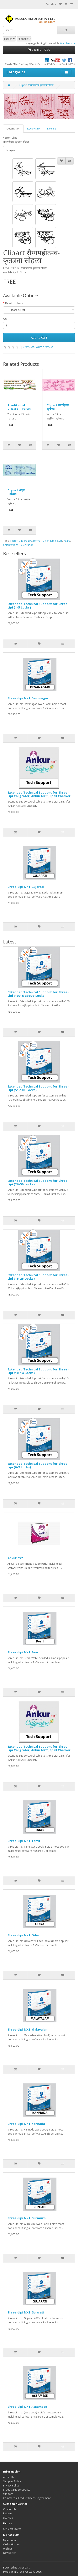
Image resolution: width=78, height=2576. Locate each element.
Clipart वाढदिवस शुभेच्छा (58, 407)
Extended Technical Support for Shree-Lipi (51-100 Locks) (38, 1088)
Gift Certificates (12, 2529)
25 (60, 541)
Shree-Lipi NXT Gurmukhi (26, 2218)
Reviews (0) (33, 128)
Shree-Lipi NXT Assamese (27, 2406)
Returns (7, 2513)
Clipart (23, 541)
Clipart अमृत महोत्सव (16, 492)
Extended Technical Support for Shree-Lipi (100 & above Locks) (38, 994)
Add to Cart (39, 337)
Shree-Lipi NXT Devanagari (28, 698)
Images (10, 150)
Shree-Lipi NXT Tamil (23, 1841)
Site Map (8, 2517)
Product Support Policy (16, 2489)
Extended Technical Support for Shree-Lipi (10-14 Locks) (38, 1371)
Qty (5, 318)
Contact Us (9, 2509)
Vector (14, 541)
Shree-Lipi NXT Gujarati (25, 887)
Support (8, 2494)
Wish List (8, 2548)
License (51, 128)
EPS (30, 541)
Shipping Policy (12, 2481)
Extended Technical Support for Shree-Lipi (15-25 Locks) (38, 1277)
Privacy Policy (11, 2485)
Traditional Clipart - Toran (19, 407)
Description (13, 128)
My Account (10, 2540)
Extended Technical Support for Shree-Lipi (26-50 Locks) (38, 1182)
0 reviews (28, 347)
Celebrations (10, 545)
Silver (46, 541)
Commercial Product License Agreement (27, 2498)
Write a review (44, 347)
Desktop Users (14, 303)
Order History (11, 2544)
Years (66, 541)
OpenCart (24, 2567)
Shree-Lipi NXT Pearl (23, 1652)
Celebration (26, 545)
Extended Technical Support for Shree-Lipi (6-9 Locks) (38, 1465)
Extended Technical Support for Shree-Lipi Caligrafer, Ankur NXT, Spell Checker (39, 794)
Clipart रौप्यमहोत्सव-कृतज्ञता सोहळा (36, 85)
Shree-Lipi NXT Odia (23, 1935)
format (37, 541)
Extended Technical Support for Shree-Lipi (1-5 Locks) (38, 605)
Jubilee (54, 541)
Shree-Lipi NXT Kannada (26, 2124)
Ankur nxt (15, 1558)
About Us (8, 2477)
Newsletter (9, 2553)
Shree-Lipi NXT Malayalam (27, 2029)
